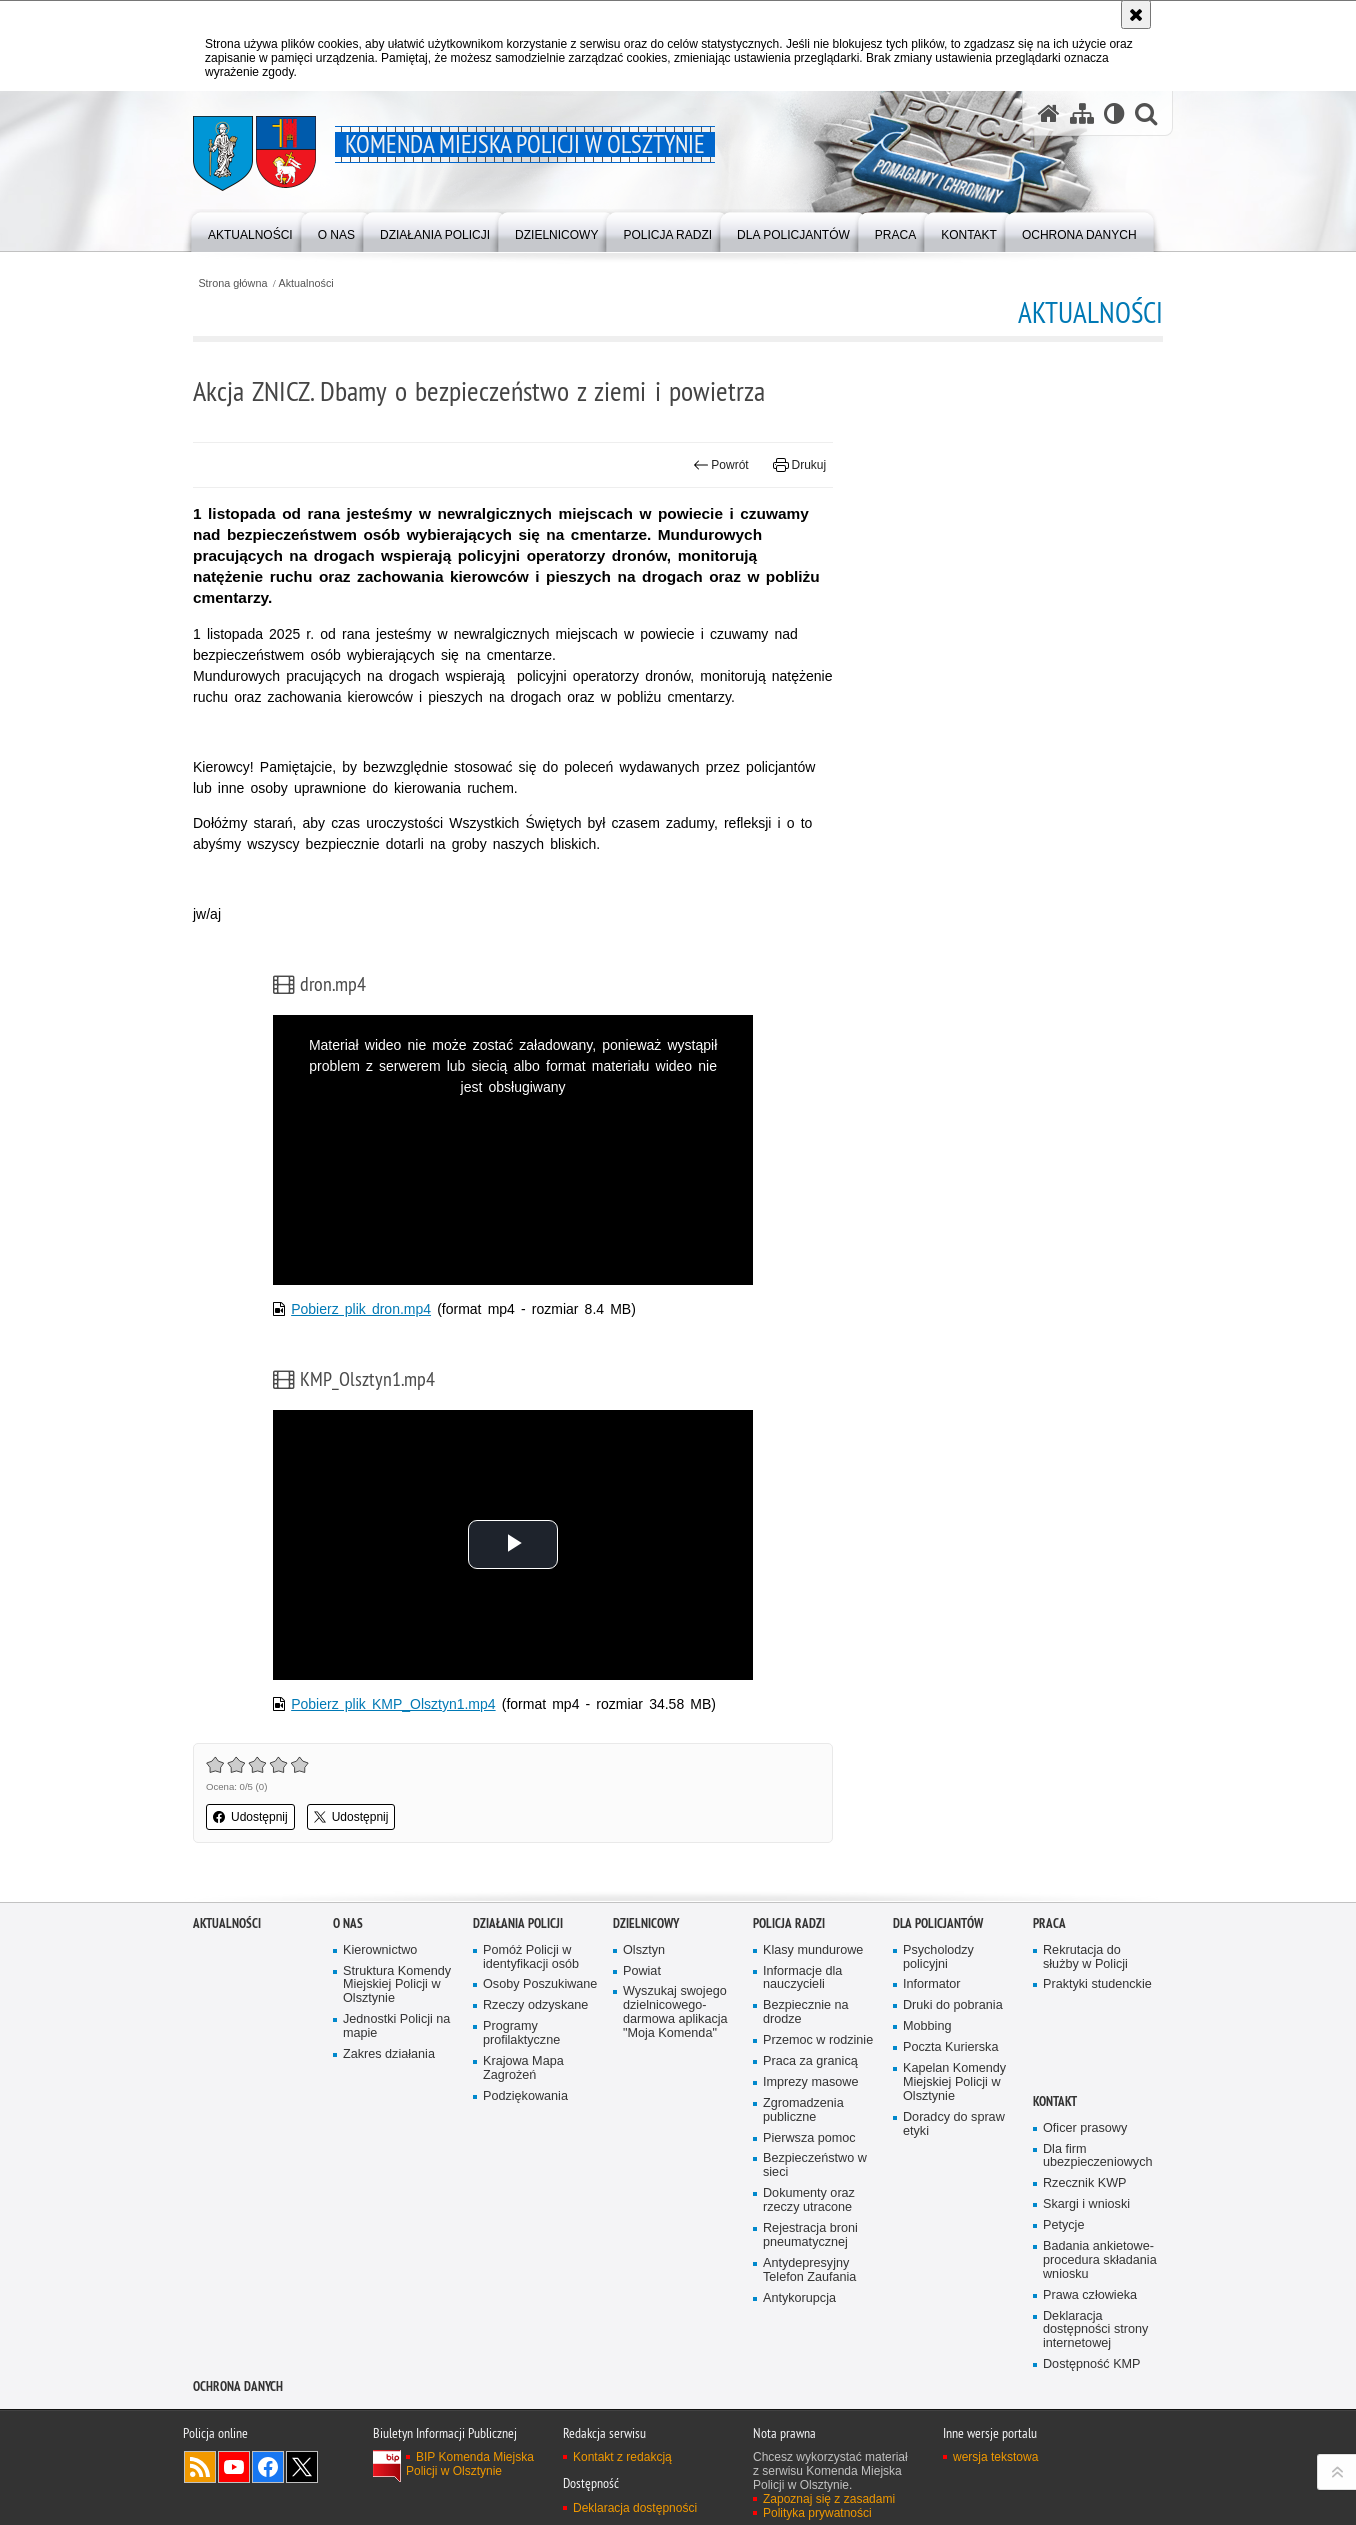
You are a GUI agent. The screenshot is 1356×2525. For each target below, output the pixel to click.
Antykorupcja (799, 2298)
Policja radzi (789, 1923)
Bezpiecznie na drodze (806, 2012)
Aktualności (306, 283)
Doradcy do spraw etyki (954, 2124)
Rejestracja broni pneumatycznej (810, 2235)
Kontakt (1055, 2101)
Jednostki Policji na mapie (396, 2026)
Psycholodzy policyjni (938, 1957)
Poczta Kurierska (950, 2047)
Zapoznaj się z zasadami (829, 2499)
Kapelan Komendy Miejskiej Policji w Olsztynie (954, 2082)
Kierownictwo (380, 1950)
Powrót (721, 465)
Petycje (1063, 2225)
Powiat (642, 1971)
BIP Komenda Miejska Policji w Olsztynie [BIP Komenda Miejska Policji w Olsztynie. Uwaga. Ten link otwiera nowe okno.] (470, 2464)
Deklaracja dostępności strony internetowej (1095, 2330)
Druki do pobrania (953, 2005)
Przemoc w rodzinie (818, 2040)
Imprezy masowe (810, 2082)
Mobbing (927, 2026)
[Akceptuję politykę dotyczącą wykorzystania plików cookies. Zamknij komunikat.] (1136, 14)
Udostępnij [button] (250, 1817)
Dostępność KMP (1092, 2364)
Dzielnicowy (646, 1923)
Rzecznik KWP (1084, 2183)
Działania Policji (518, 1923)
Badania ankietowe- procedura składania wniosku (1100, 2260)
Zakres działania (389, 2054)
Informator (932, 1984)
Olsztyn (644, 1950)
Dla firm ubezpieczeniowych (1097, 2156)
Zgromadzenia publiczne (803, 2110)
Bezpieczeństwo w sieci (815, 2165)
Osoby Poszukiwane (540, 1984)
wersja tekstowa (995, 2457)
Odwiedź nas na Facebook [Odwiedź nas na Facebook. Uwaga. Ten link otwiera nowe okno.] (268, 2467)
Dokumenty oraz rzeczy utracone (809, 2200)
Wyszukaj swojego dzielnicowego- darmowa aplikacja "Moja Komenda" (675, 2012)
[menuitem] (250, 230)
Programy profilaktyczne (521, 2033)
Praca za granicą (810, 2061)
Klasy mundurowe (813, 1950)
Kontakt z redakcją (622, 2457)
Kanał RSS (200, 2467)
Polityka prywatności (817, 2513)
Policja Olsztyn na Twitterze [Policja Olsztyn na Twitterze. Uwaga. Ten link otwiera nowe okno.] (302, 2467)
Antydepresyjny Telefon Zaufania (809, 2270)
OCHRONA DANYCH (238, 2386)
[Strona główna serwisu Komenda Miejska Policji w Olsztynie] (1049, 113)
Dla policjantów (938, 1923)
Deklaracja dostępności (635, 2508)
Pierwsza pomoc (809, 2138)
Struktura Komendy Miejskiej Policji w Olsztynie (397, 1985)
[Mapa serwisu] (1082, 113)
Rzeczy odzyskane (535, 2005)
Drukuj (799, 465)
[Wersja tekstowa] (1114, 113)
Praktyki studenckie (1097, 1984)
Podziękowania (525, 2096)
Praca (1049, 1923)
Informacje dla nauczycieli (802, 1978)
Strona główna (232, 283)
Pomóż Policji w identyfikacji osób (531, 1957)
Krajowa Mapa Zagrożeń (523, 2068)
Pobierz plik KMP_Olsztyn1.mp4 (393, 1704)
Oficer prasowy (1085, 2128)
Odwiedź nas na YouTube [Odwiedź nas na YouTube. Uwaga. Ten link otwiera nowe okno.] (234, 2467)
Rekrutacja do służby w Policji (1085, 1957)
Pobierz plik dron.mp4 (361, 1309)
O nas (348, 1923)
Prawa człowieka (1090, 2295)
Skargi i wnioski (1086, 2204)
